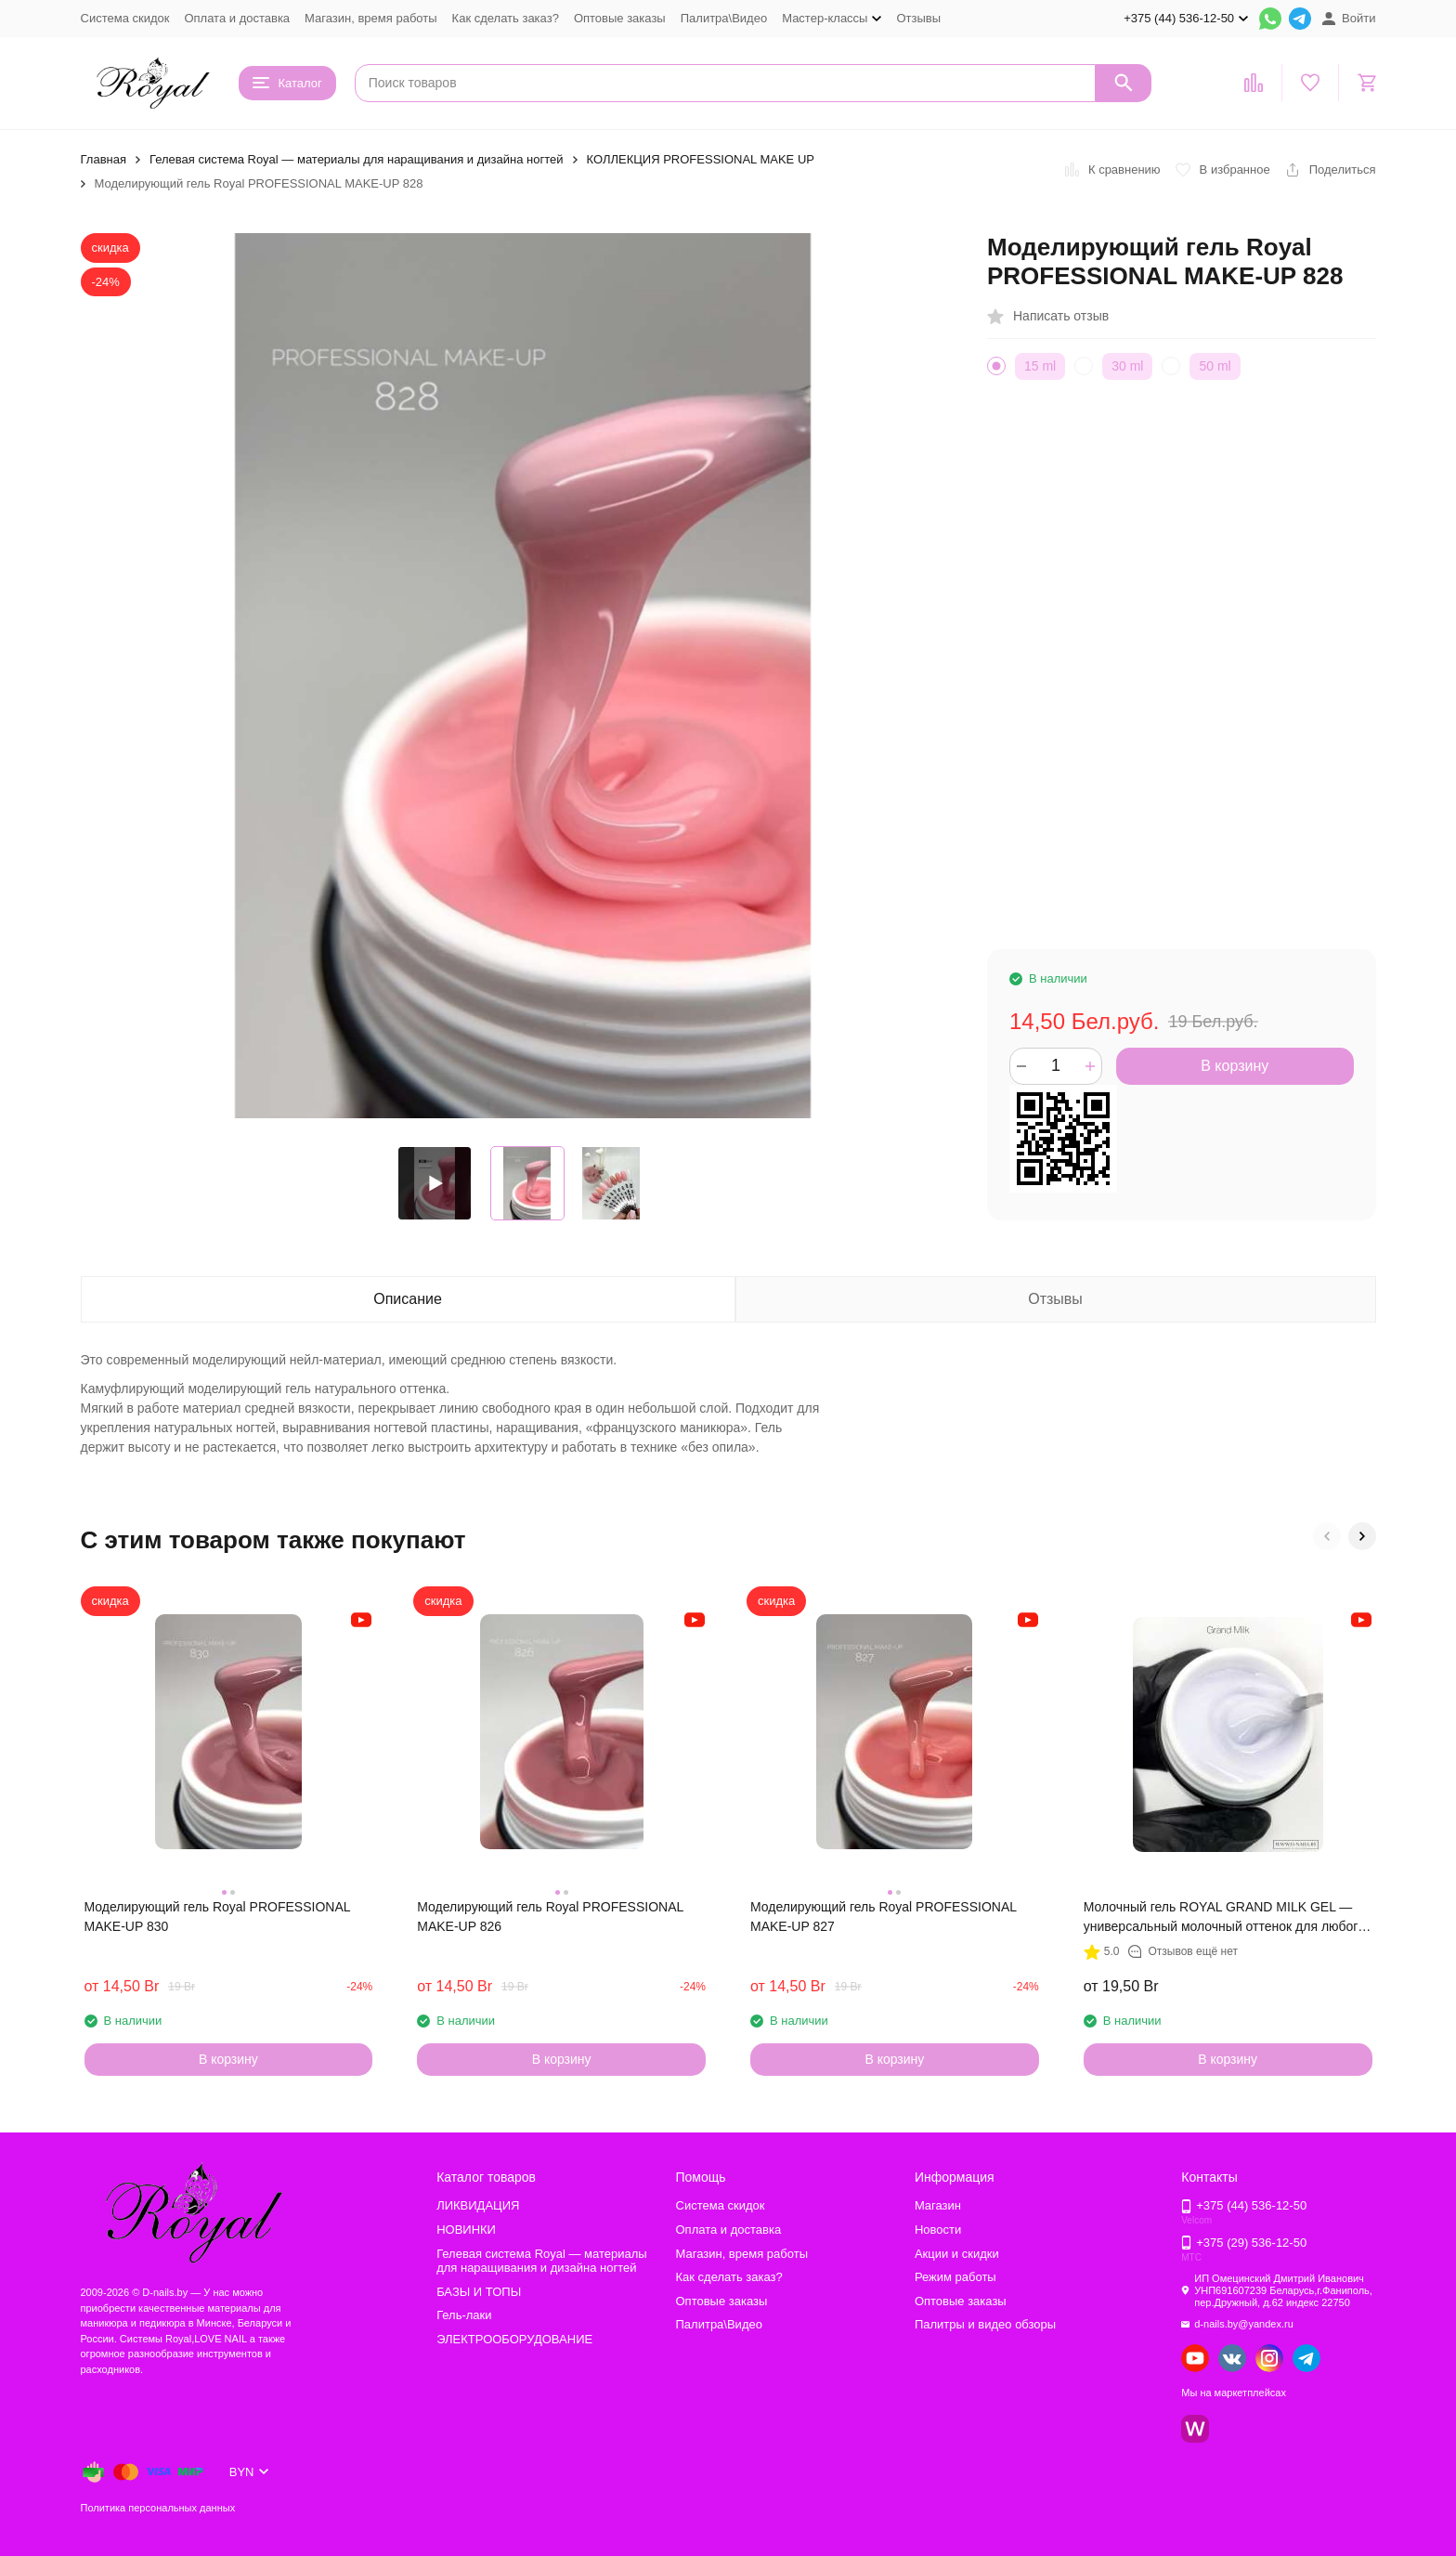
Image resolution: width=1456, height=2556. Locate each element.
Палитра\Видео (724, 18)
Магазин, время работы (370, 18)
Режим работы (955, 2277)
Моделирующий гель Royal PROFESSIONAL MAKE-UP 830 (217, 1916)
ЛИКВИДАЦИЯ (477, 2205)
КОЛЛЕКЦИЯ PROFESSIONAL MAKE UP (700, 159)
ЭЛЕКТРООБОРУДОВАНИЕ (514, 2339)
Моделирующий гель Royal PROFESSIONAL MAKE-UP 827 (883, 1916)
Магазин (938, 2205)
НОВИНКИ (466, 2229)
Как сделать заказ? (505, 18)
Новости (938, 2229)
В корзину (1234, 1066)
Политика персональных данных (158, 2507)
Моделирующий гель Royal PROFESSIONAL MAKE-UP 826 (550, 1916)
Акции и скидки (957, 2254)
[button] (1327, 1536)
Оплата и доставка (237, 18)
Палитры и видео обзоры (985, 2324)
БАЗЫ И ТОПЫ (478, 2292)
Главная (103, 159)
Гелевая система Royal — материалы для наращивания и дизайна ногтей (357, 159)
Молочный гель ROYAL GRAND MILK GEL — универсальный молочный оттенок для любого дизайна (1224, 1918)
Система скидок (125, 18)
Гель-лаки (463, 2315)
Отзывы (918, 18)
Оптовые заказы (620, 18)
